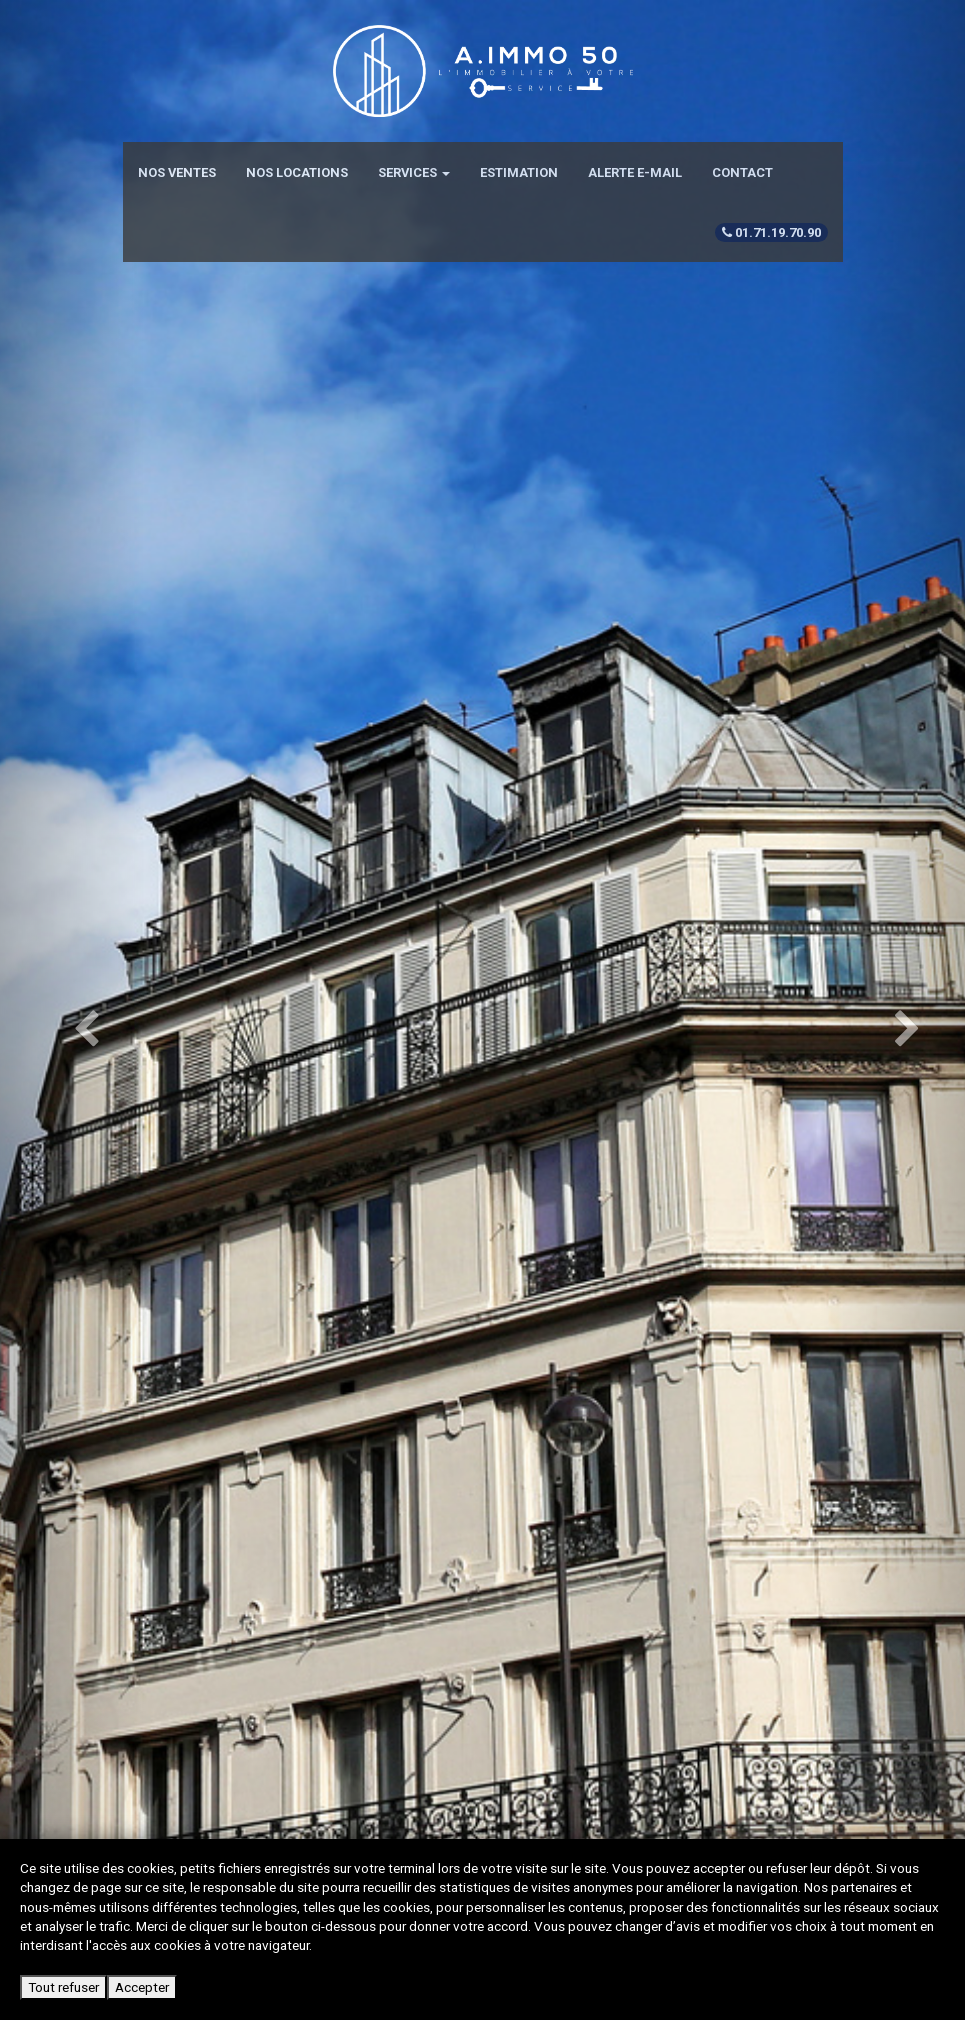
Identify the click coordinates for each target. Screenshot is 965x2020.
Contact (742, 172)
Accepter (142, 1987)
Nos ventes (177, 172)
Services (414, 172)
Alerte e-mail (635, 172)
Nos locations (297, 172)
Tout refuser (63, 1987)
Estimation (519, 172)
